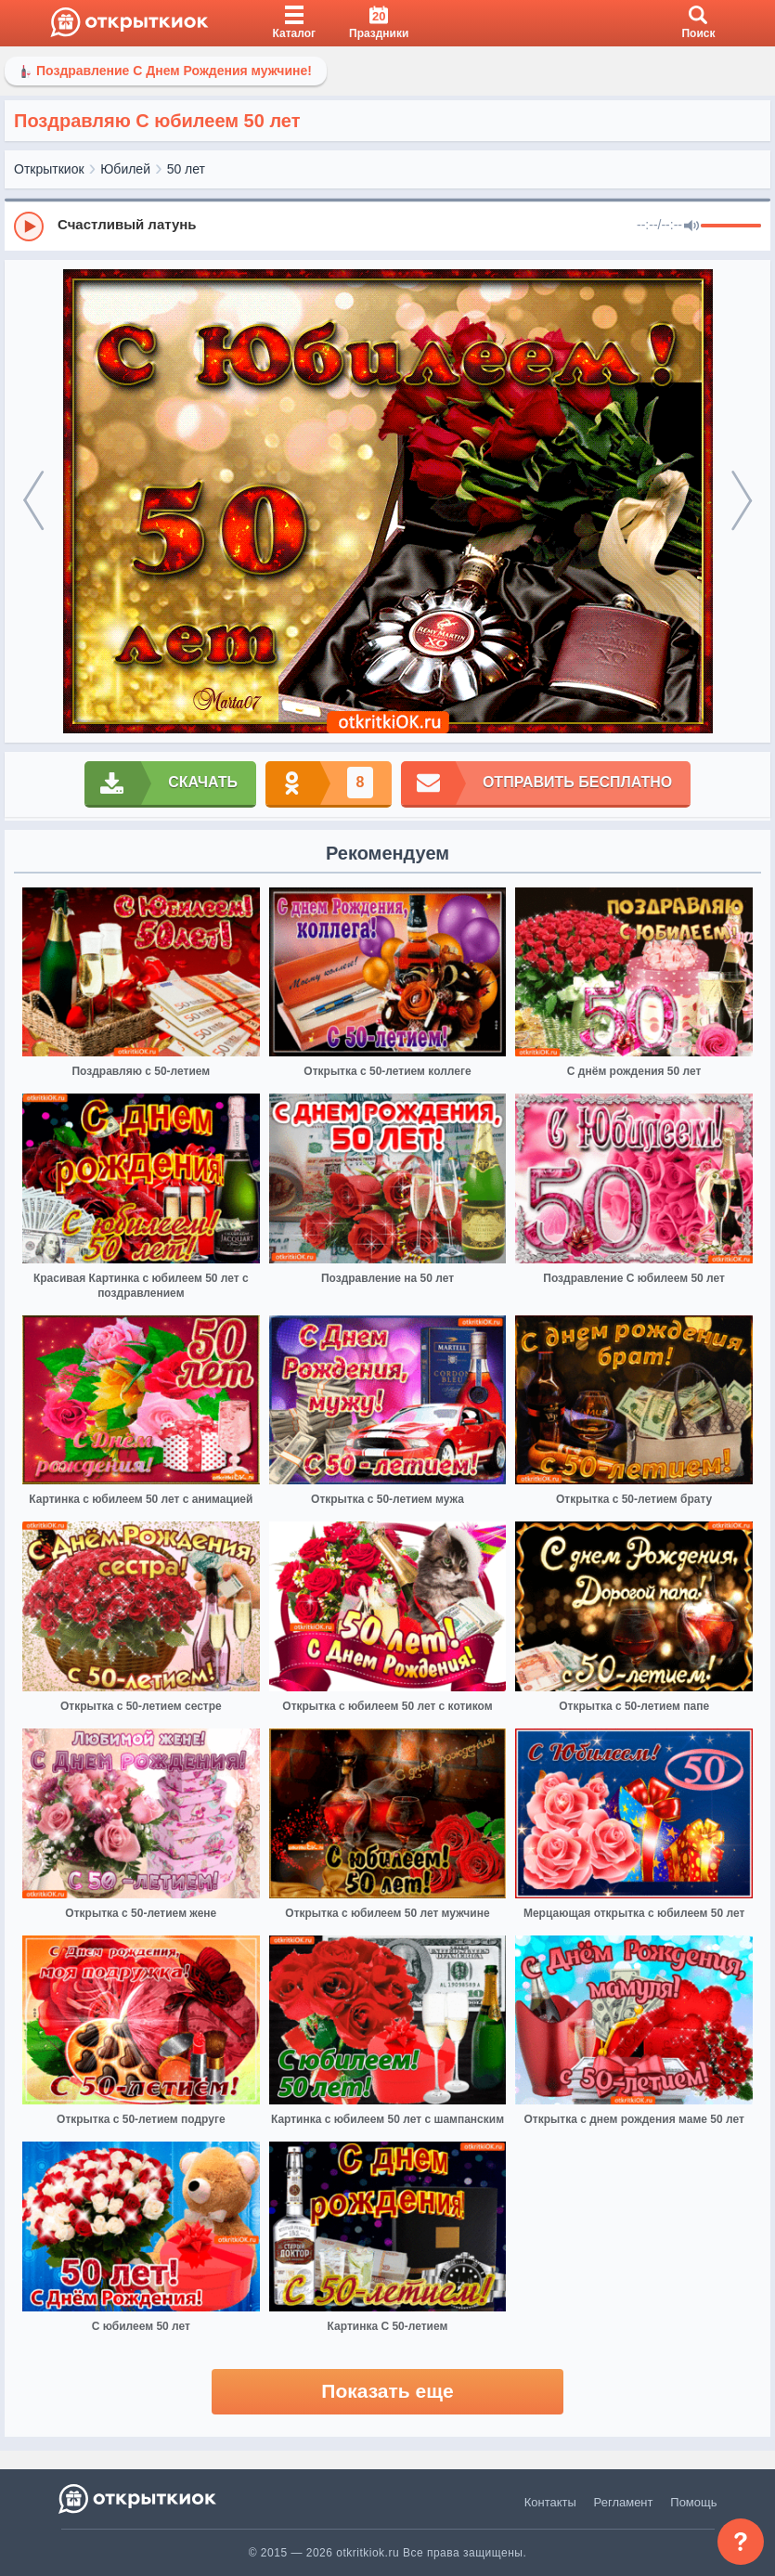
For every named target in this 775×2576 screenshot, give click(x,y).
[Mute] (691, 226)
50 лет (186, 169)
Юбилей (125, 169)
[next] (741, 500)
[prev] (33, 500)
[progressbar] (731, 226)
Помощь (693, 2502)
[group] (387, 226)
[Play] (29, 226)
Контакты (550, 2502)
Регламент (623, 2502)
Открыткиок (49, 169)
